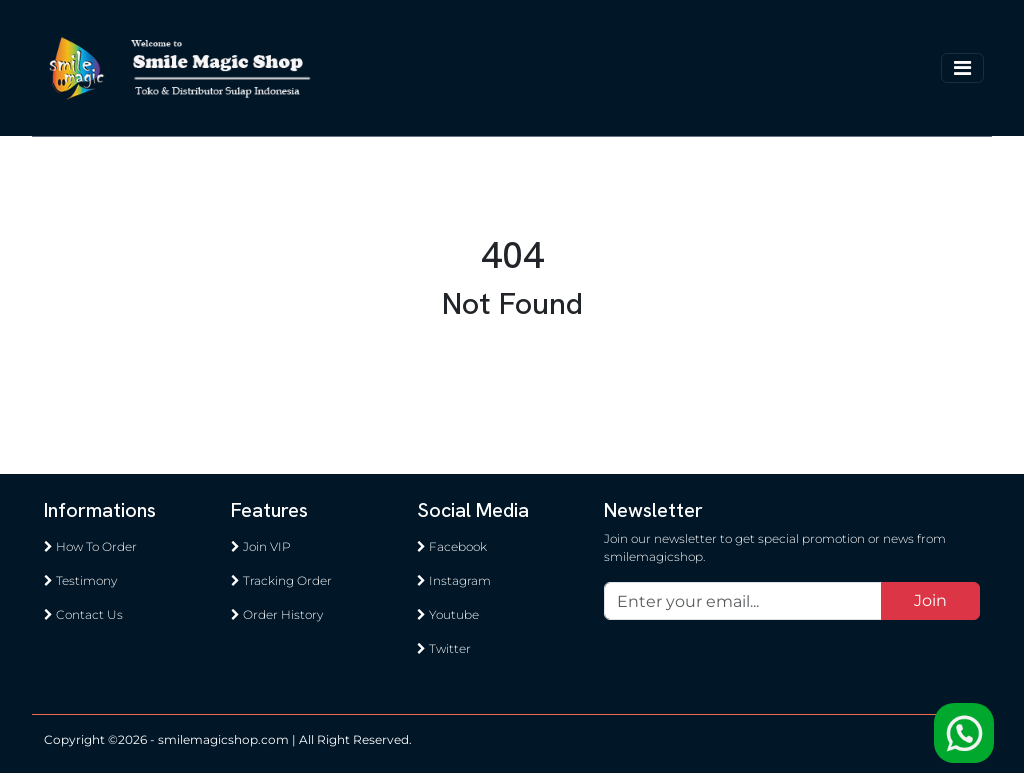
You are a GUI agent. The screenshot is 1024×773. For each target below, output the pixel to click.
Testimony (80, 580)
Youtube (448, 614)
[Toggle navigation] (962, 68)
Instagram (454, 580)
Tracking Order (281, 580)
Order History (277, 614)
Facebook (452, 546)
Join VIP (261, 546)
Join (930, 600)
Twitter (444, 648)
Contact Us (83, 614)
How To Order (90, 546)
